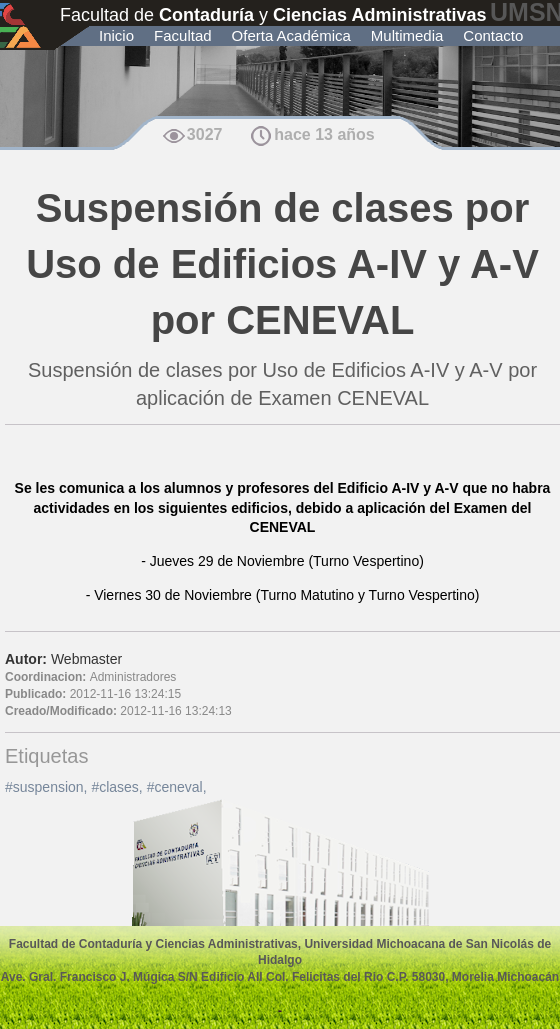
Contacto (493, 35)
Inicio (116, 35)
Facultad (183, 35)
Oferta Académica (291, 35)
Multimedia (407, 35)
